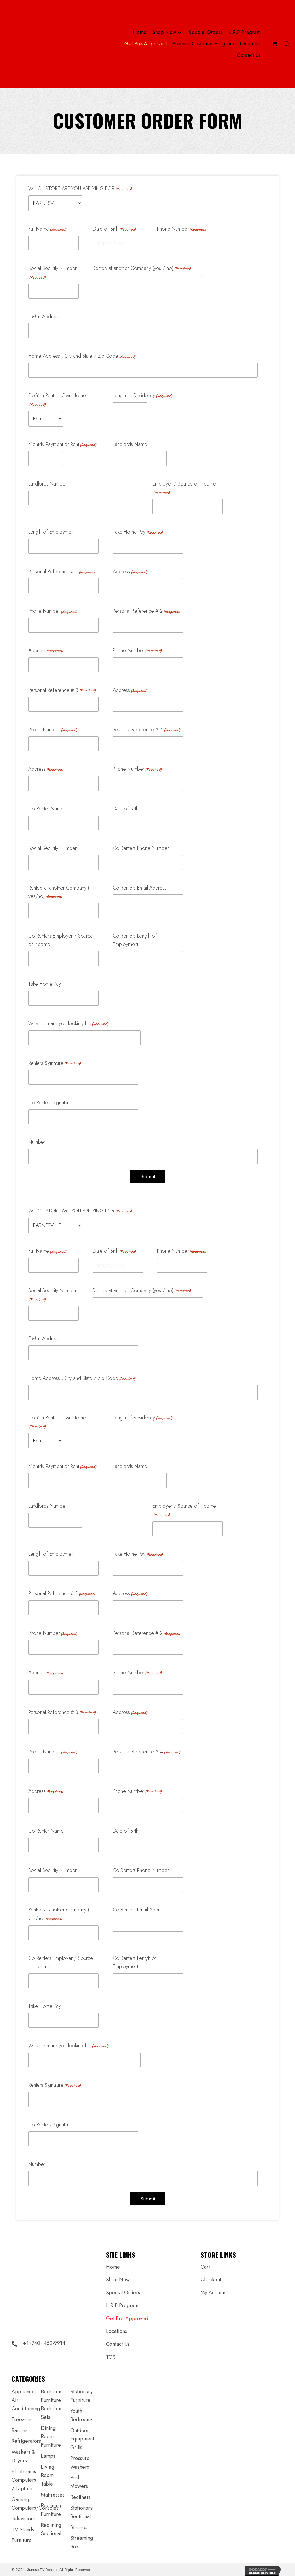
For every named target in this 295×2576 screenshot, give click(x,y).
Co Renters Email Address (140, 888)
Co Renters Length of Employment (135, 940)
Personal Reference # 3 (62, 690)
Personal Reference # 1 (61, 571)
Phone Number (181, 229)
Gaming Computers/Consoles (35, 2504)
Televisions (23, 2518)
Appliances (24, 2391)
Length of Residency (142, 395)
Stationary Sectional (81, 2512)
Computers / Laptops (24, 2484)
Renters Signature (54, 1063)
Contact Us (118, 2344)
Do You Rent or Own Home (57, 400)
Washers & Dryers (23, 2456)
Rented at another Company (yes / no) (142, 268)
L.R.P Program (122, 2305)
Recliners (80, 2497)
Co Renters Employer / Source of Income (60, 940)
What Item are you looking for (68, 1023)
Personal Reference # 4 (146, 729)
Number (36, 1142)
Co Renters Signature (49, 1102)
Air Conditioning (26, 2404)
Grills (76, 2447)
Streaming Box (81, 2542)
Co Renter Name (46, 808)
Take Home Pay (138, 532)
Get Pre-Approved (127, 2318)
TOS (111, 2357)
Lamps (48, 2456)
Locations (116, 2331)
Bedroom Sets (51, 2413)
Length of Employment (51, 532)
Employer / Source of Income (184, 488)
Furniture (22, 2540)
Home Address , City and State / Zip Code (81, 356)
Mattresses (53, 2495)
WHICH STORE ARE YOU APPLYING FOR (80, 188)
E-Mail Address (43, 316)
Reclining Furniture (51, 2510)
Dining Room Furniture (51, 2436)
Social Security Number (52, 272)
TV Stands (23, 2529)
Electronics (24, 2471)
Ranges (19, 2430)
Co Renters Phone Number (141, 848)
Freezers (21, 2419)
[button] (179, 32)
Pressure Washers (80, 2463)
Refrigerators (26, 2441)
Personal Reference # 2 (146, 611)
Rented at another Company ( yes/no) (58, 892)
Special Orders (123, 2292)
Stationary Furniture (81, 2396)
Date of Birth (114, 229)
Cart (205, 2267)
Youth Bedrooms (81, 2415)
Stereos (78, 2527)
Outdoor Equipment (82, 2435)
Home (113, 2267)
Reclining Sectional (51, 2529)
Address (130, 571)
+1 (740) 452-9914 (44, 2343)
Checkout (211, 2279)
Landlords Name (130, 444)
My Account (214, 2292)
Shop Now (118, 2279)
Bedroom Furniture (51, 2396)
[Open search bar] (287, 44)
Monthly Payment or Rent (62, 444)
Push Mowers (79, 2482)
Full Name (47, 229)
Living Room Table (47, 2475)
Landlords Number (47, 484)
